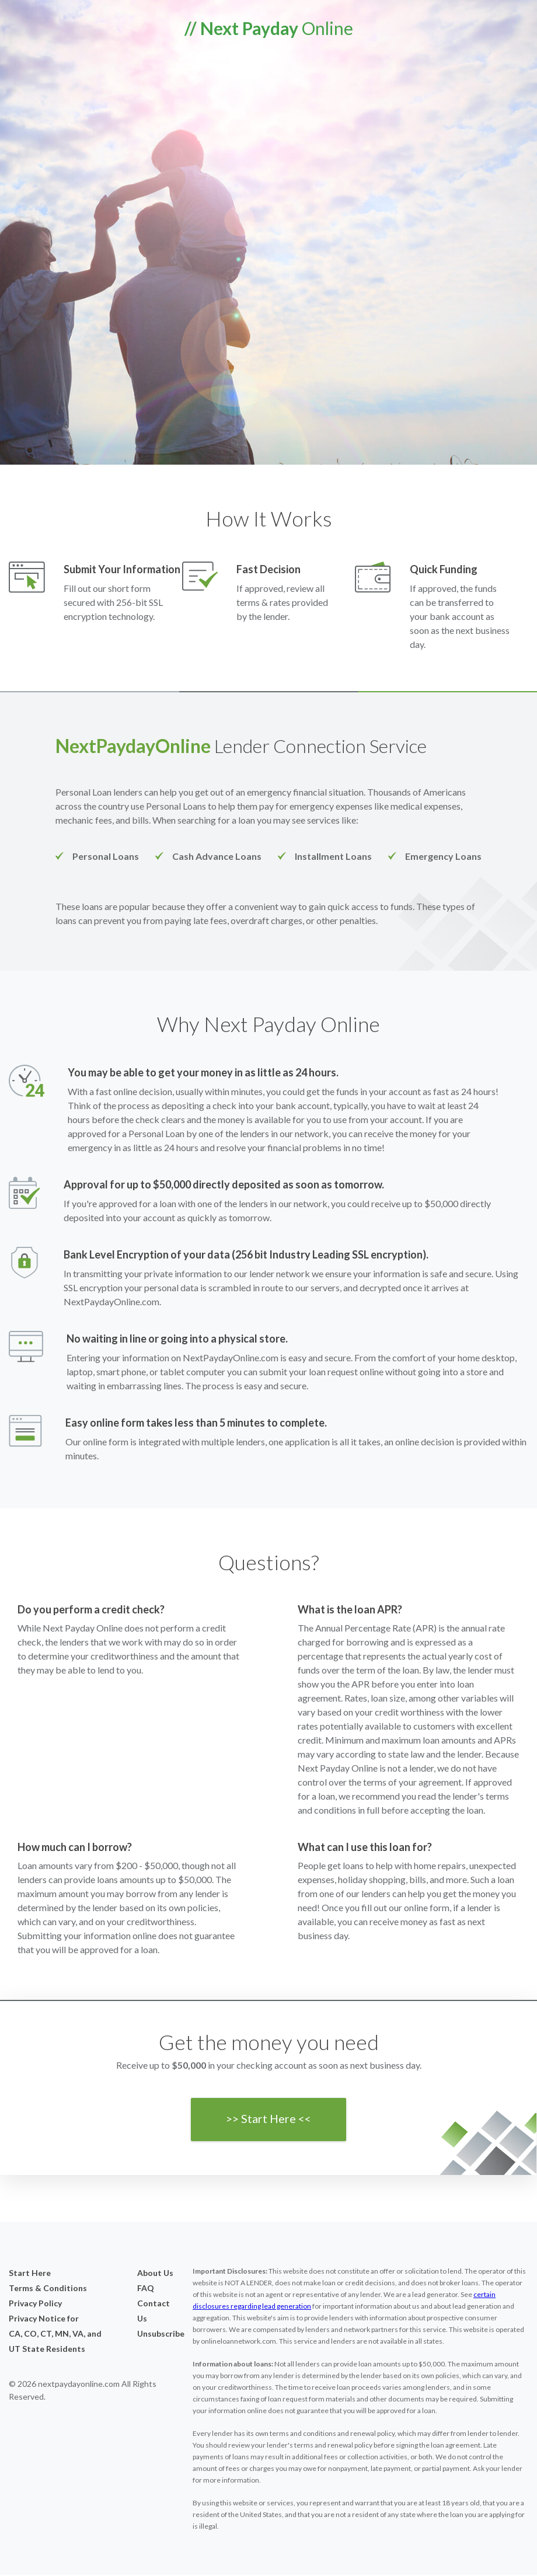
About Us (155, 2274)
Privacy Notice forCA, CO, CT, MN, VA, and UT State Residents (55, 2334)
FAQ (145, 2289)
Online (268, 28)
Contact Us (153, 2311)
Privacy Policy (35, 2304)
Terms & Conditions (48, 2289)
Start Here (30, 2274)
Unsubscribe (156, 2335)
